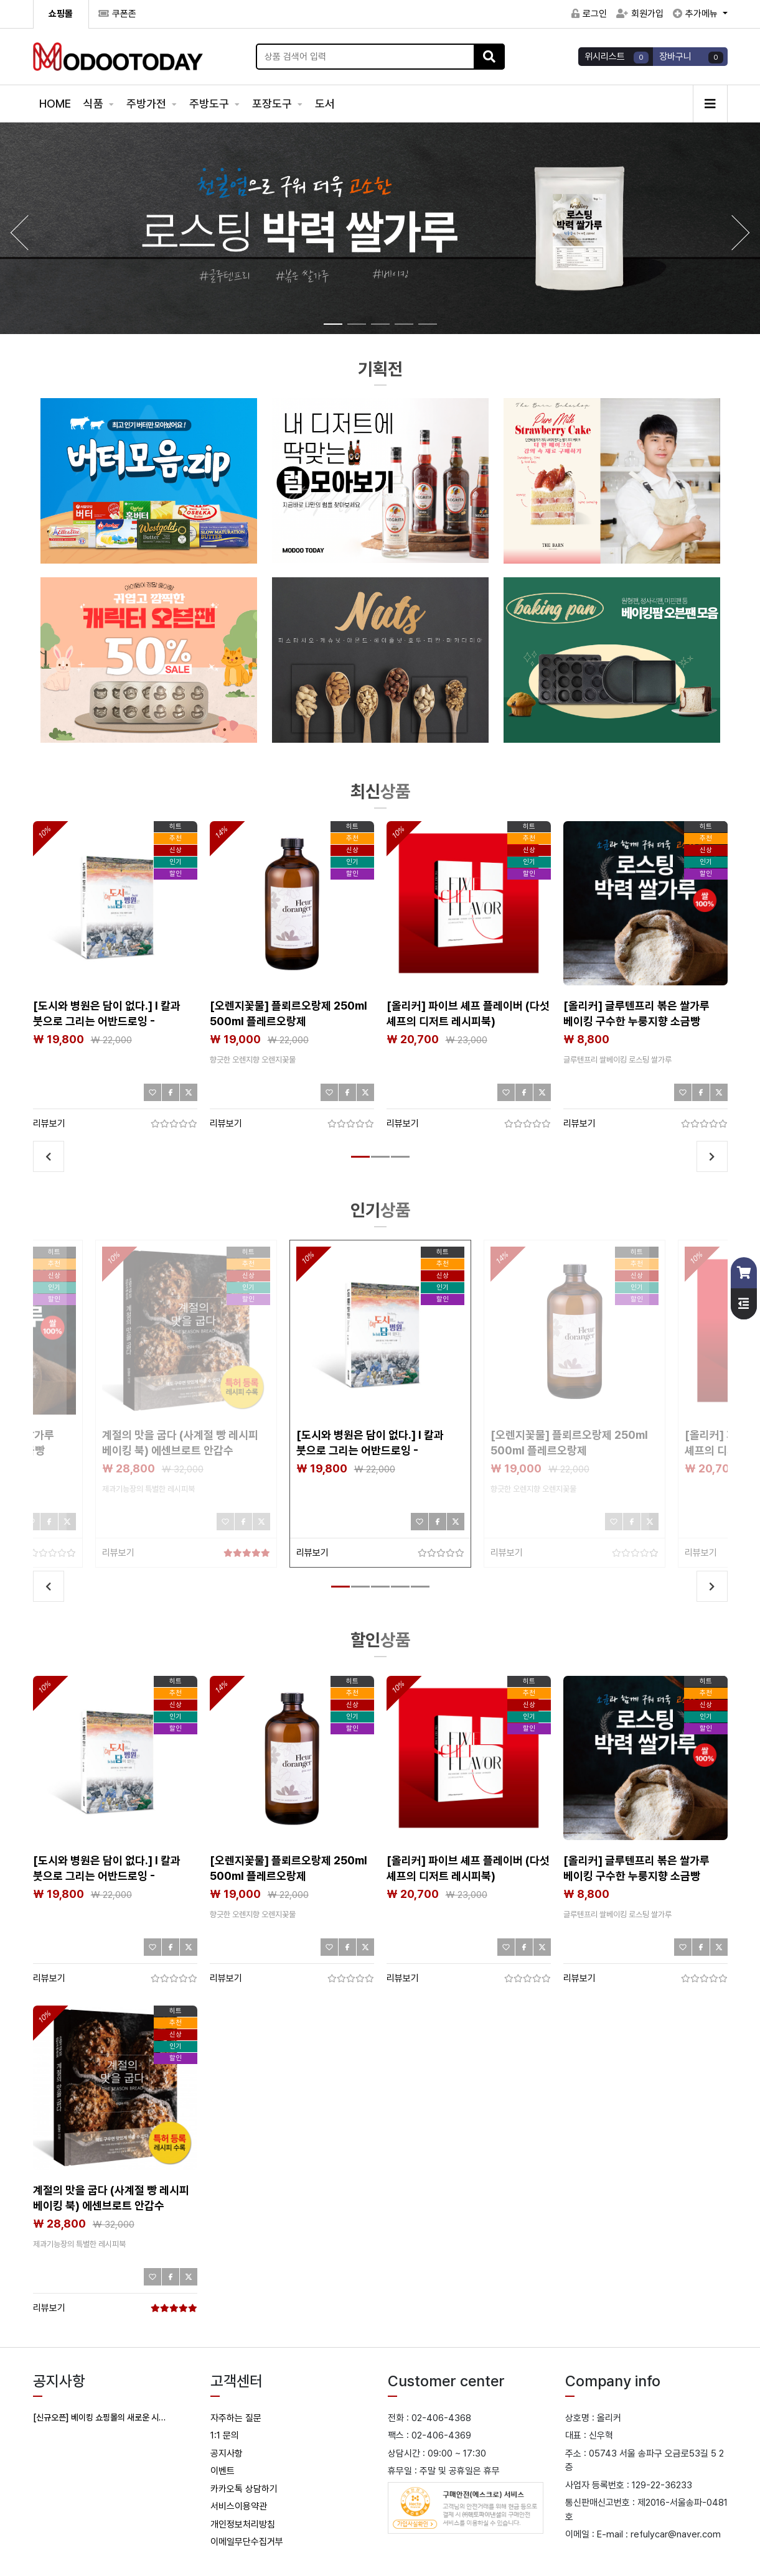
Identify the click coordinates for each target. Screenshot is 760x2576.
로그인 (589, 13)
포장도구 (273, 103)
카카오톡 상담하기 (244, 2489)
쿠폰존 (117, 13)
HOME (55, 103)
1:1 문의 (224, 2435)
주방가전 (147, 103)
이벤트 (222, 2470)
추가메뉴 (696, 13)
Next (712, 1156)
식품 (94, 103)
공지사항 (226, 2453)
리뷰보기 (49, 1123)
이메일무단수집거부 (246, 2541)
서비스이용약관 (238, 2506)
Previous (48, 1156)
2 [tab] (377, 1162)
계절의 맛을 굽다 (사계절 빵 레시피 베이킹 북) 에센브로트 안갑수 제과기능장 (180, 1450)
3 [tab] (397, 1162)
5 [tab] (417, 1592)
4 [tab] (397, 1592)
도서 (325, 103)
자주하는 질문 (235, 2418)
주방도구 (210, 103)
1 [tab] (357, 1162)
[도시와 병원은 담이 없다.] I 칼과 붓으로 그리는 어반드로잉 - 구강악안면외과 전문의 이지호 (107, 1021)
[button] (741, 232)
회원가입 (640, 13)
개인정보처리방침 (242, 2524)
